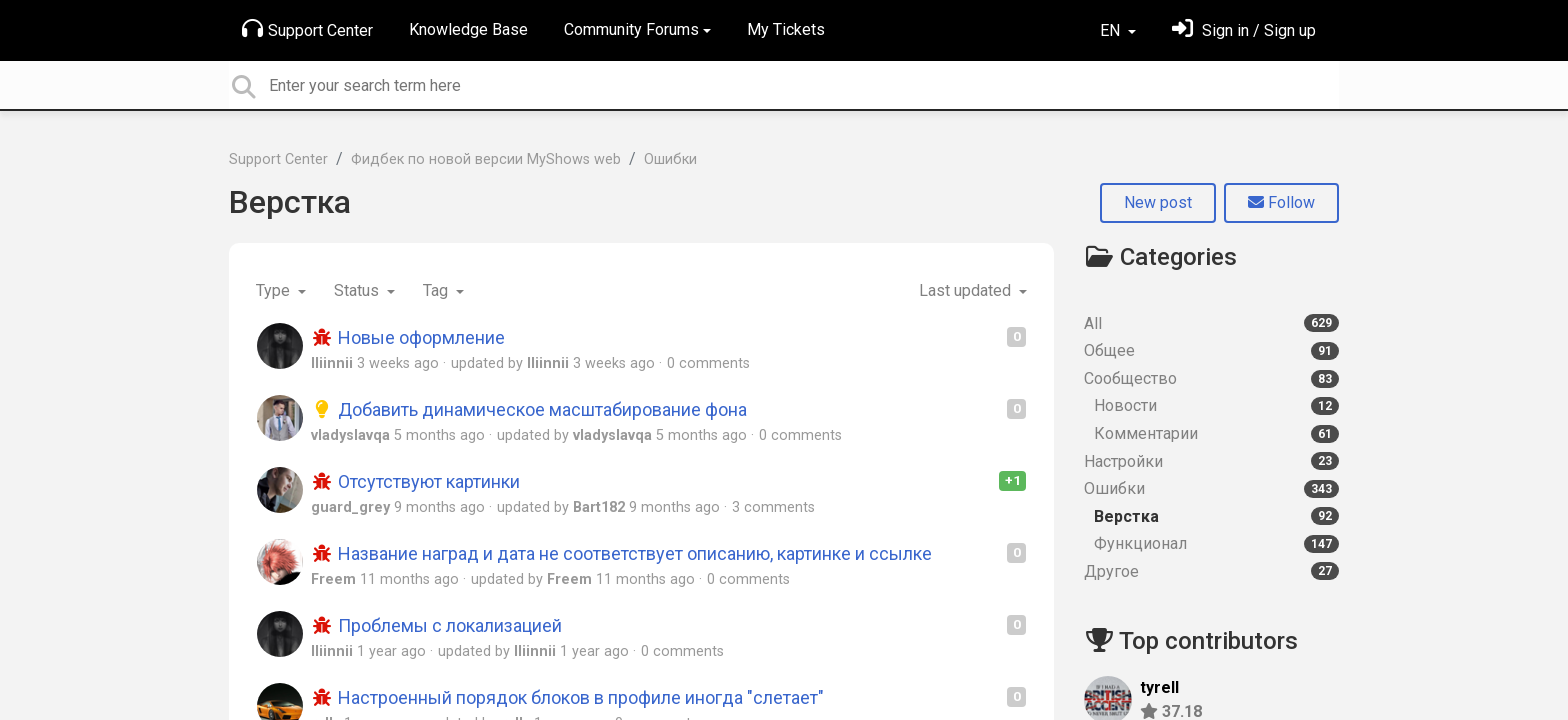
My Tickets (786, 29)
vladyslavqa (350, 435)
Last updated (967, 290)
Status (358, 290)
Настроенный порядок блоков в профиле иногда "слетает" (567, 697)
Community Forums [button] (631, 29)
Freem (333, 579)
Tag (437, 290)
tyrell (1159, 687)
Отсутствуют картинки (415, 481)
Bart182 (599, 507)
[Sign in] (1244, 30)
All (1211, 323)
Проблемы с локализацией (436, 625)
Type (275, 290)
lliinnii (332, 363)
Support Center (307, 29)
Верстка (290, 202)
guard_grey (350, 507)
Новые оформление (408, 337)
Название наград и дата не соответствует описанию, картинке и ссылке (621, 553)
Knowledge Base (468, 29)
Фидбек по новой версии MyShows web (486, 159)
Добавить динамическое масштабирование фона (529, 409)
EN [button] (1112, 30)
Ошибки (670, 159)
